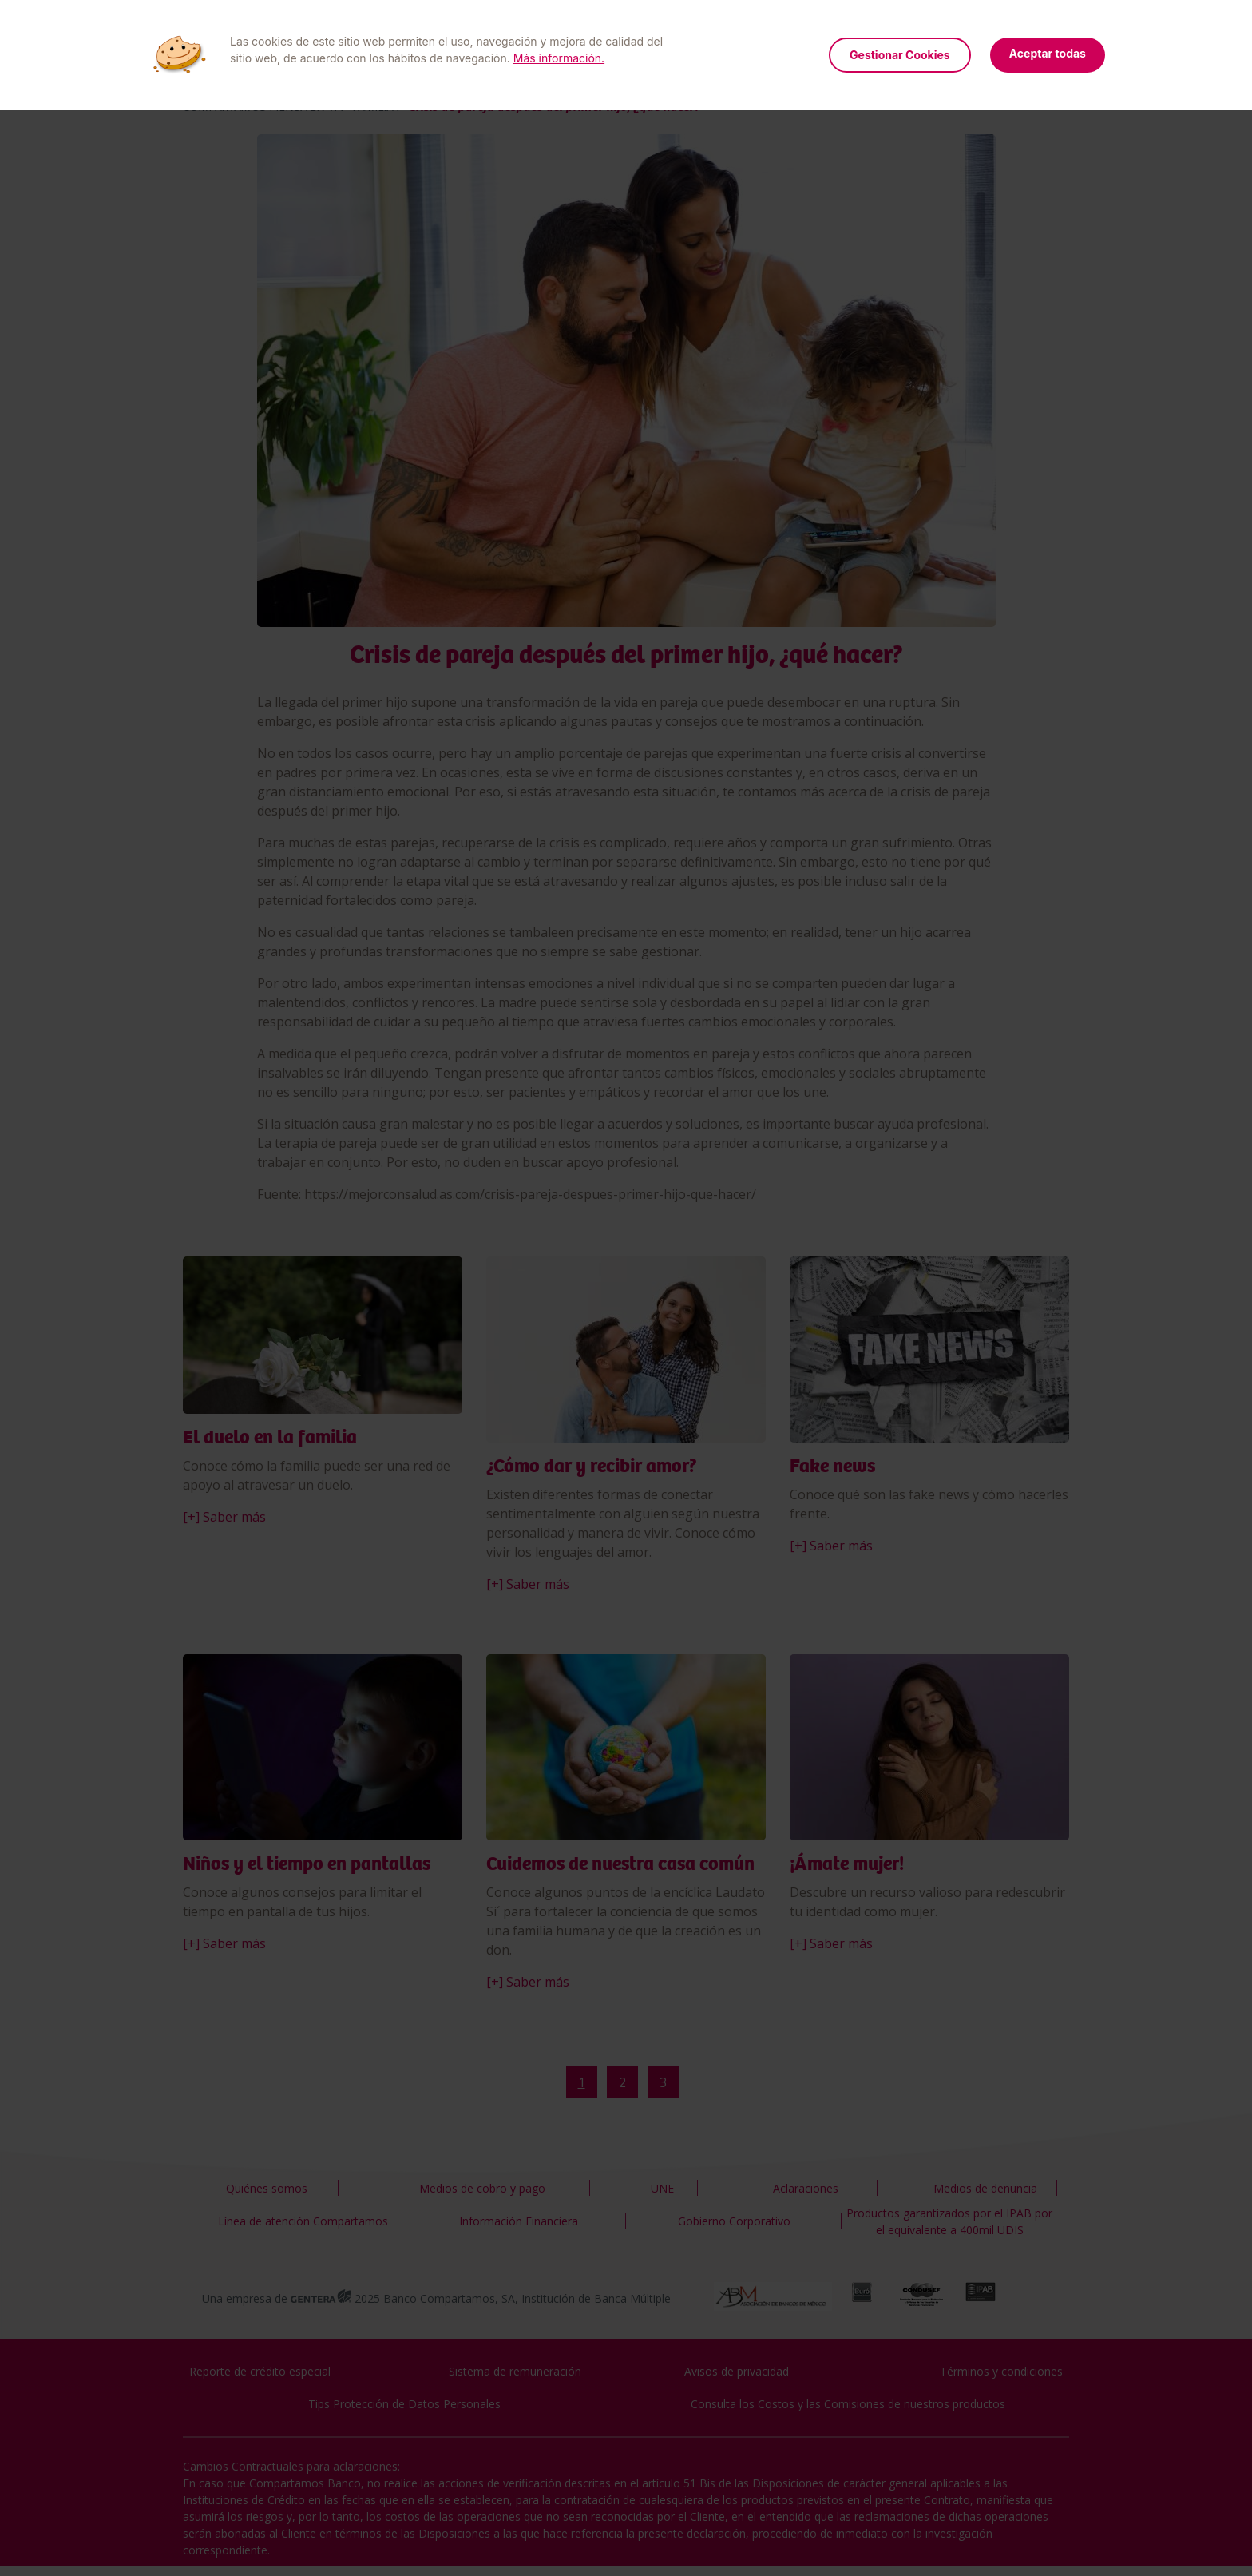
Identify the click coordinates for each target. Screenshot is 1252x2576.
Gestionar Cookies (900, 55)
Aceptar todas (1047, 53)
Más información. (558, 58)
